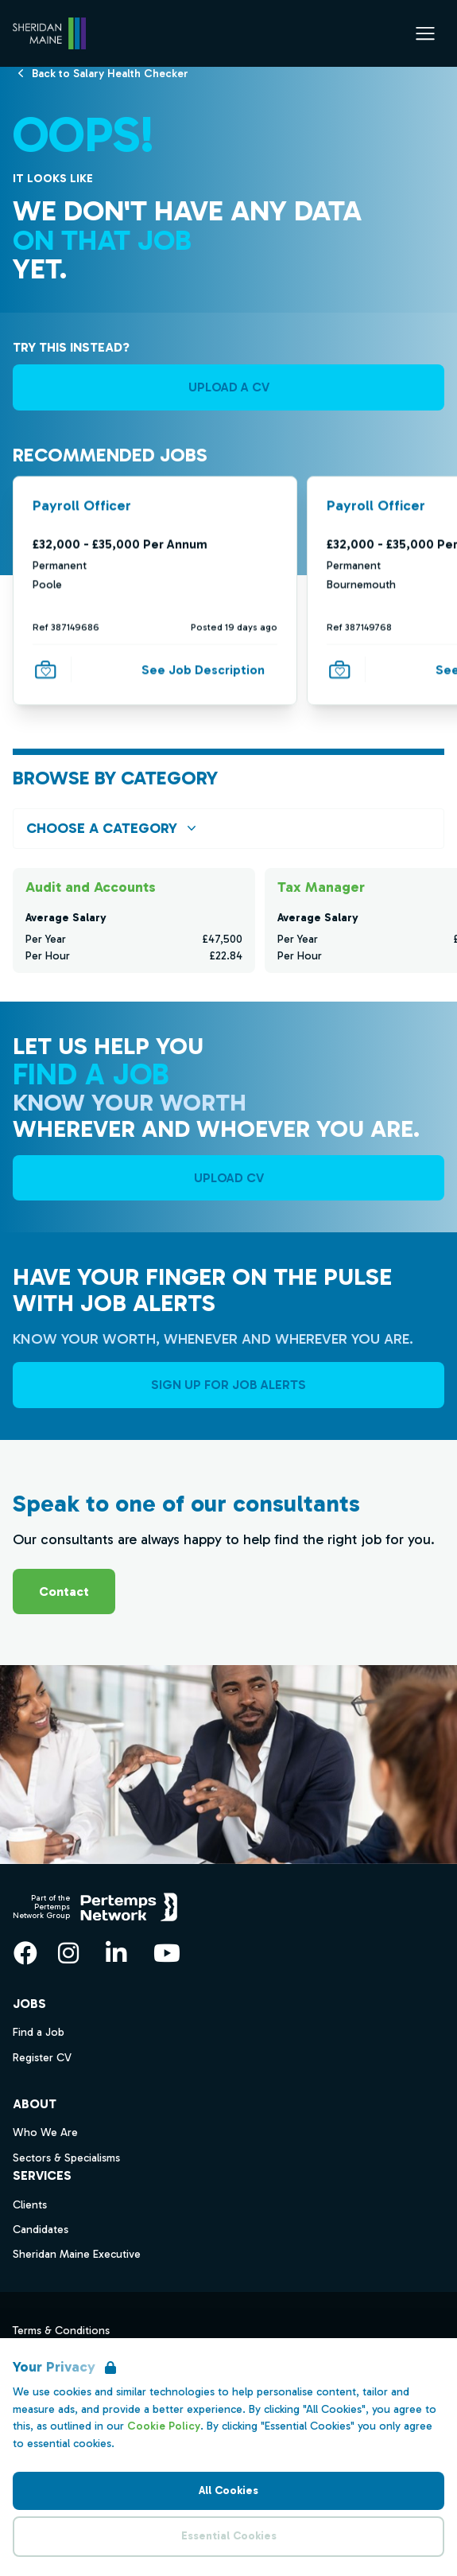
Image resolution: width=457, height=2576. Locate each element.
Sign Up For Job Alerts (228, 1384)
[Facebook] (25, 1953)
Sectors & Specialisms (66, 2158)
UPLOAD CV (229, 1177)
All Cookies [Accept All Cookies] (228, 2490)
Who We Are (45, 2132)
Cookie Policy (163, 2426)
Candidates (40, 2229)
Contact (64, 1591)
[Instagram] (68, 1953)
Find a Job (38, 2032)
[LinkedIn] (116, 1953)
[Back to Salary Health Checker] (110, 73)
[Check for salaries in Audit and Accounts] (134, 920)
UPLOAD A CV (228, 387)
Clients (30, 2205)
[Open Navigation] (425, 33)
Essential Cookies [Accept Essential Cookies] (229, 2536)
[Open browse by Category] (228, 828)
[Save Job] (45, 669)
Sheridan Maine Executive (77, 2254)
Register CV (42, 2057)
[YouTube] (167, 1953)
